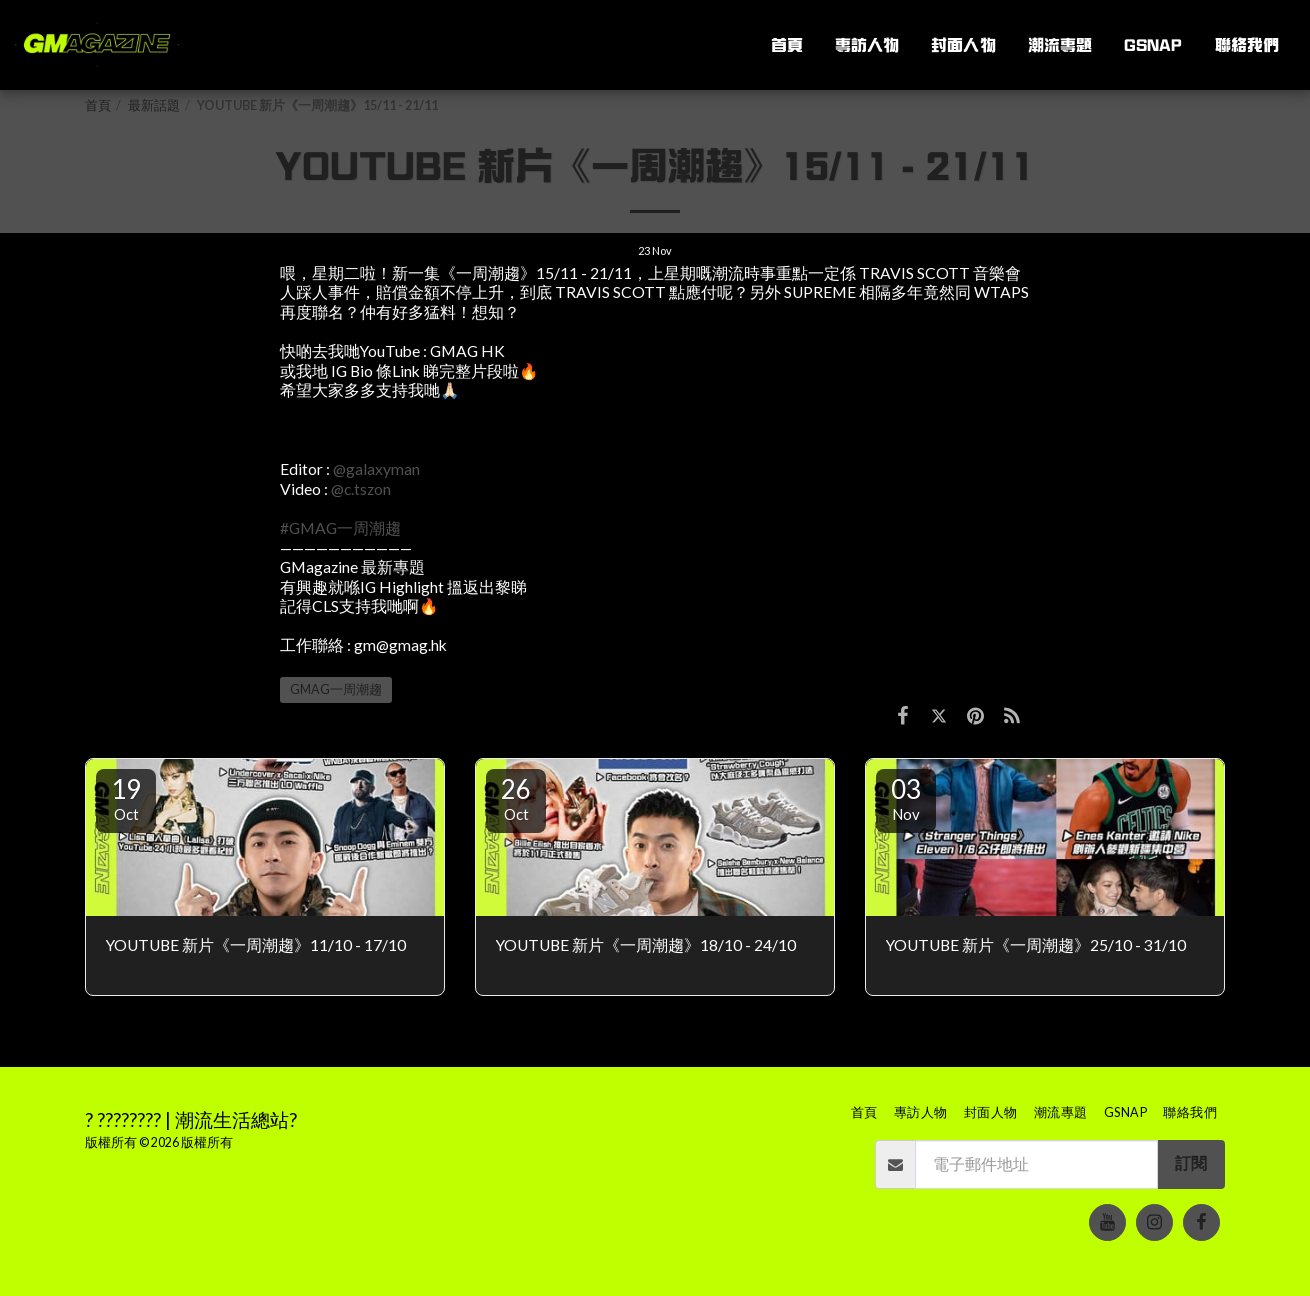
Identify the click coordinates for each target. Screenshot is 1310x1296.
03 (906, 798)
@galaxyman (376, 469)
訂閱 (1191, 1163)
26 (516, 798)
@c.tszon (361, 489)
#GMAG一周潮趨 (340, 528)
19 (126, 798)
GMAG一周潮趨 (336, 689)
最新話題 (154, 105)
